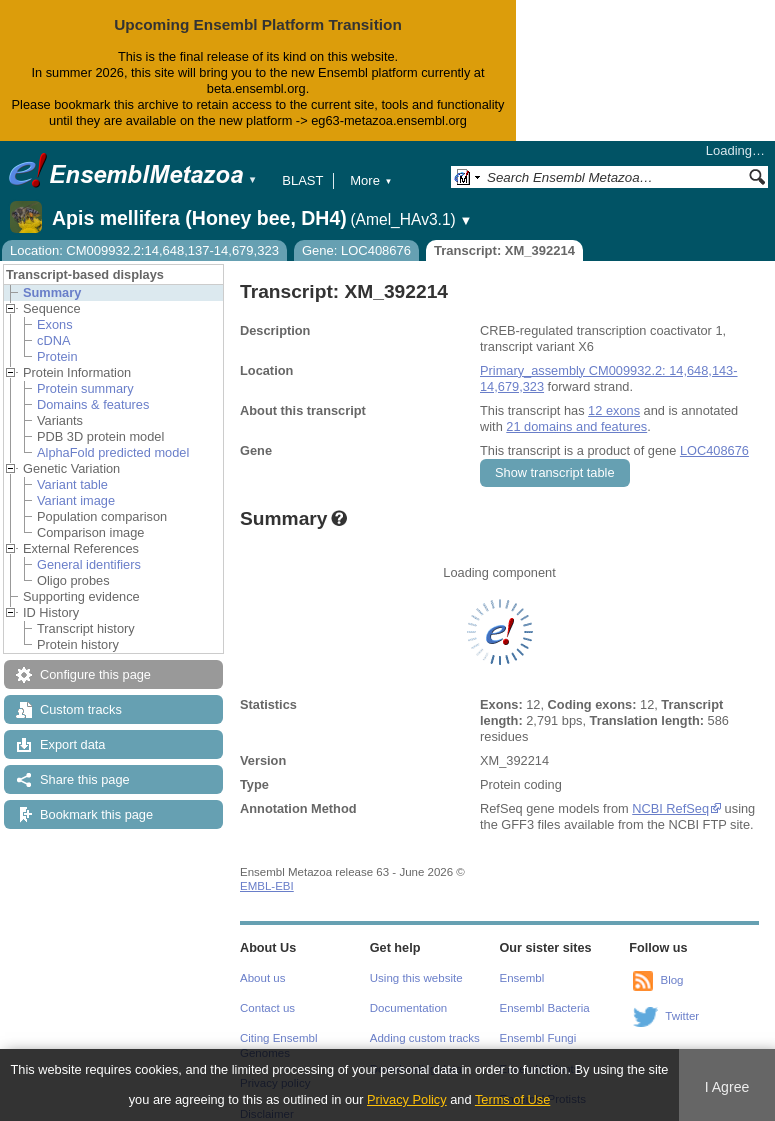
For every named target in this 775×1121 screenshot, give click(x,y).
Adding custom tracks (425, 1038)
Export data (72, 744)
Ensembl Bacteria (545, 1008)
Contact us (267, 1008)
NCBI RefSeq (670, 808)
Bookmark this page (96, 814)
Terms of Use (512, 1099)
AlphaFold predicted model (113, 452)
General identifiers (89, 564)
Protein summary (85, 388)
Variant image (76, 500)
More (371, 180)
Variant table (72, 484)
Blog (671, 980)
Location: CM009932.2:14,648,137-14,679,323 (144, 250)
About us (262, 978)
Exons (55, 324)
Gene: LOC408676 (356, 250)
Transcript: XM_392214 (504, 250)
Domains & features (93, 404)
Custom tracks (81, 709)
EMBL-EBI (267, 886)
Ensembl (522, 978)
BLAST (302, 180)
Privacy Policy (407, 1099)
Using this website (416, 978)
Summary (52, 292)
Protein (57, 356)
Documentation (408, 1008)
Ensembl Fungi (538, 1038)
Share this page (85, 779)
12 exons (614, 410)
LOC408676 (714, 450)
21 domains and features (576, 426)
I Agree (727, 1087)
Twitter (682, 1016)
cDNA (53, 340)
